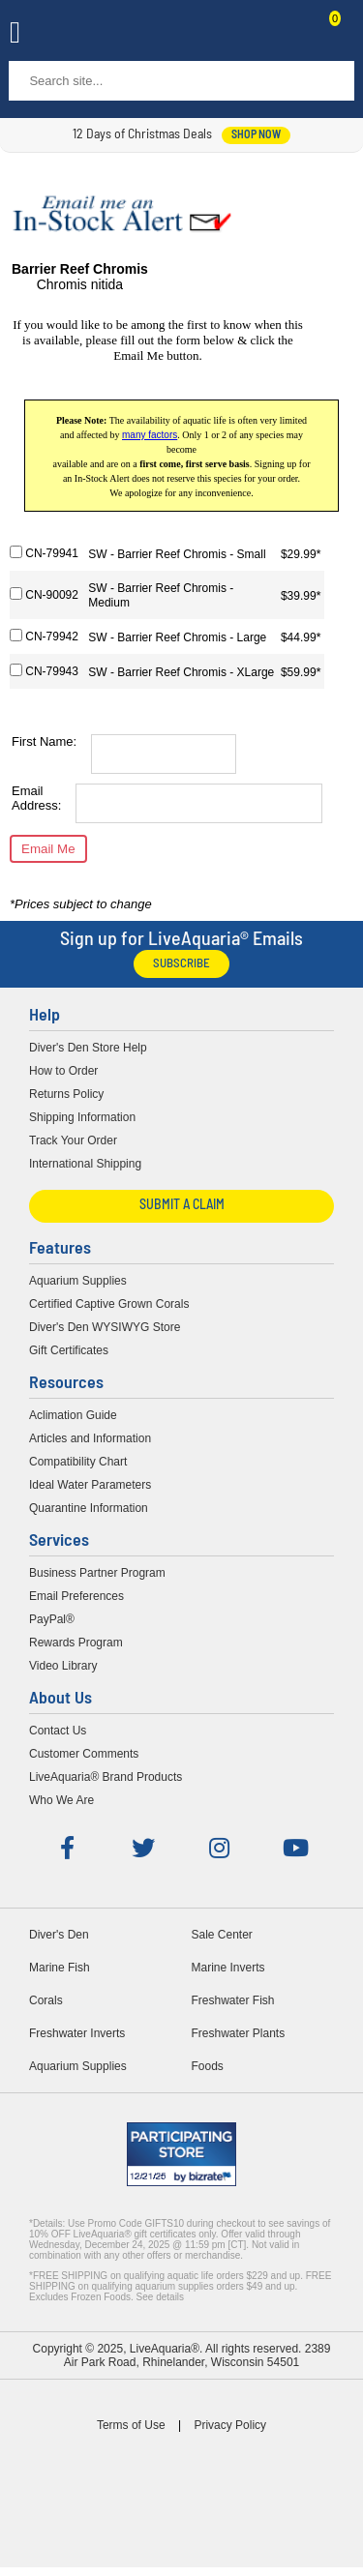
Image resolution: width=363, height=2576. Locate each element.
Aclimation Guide (73, 1415)
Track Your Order (73, 1140)
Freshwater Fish (233, 2000)
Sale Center (222, 1934)
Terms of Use (131, 2425)
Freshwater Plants (239, 2033)
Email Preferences (76, 1596)
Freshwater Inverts (77, 2033)
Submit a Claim (182, 1206)
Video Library (63, 1666)
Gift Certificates (68, 1350)
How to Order (63, 1071)
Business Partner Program (97, 1573)
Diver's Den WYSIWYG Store (104, 1327)
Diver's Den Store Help (88, 1047)
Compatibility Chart (78, 1461)
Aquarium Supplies (78, 1281)
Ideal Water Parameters (90, 1485)
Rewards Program (76, 1642)
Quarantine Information (88, 1508)
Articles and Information (90, 1438)
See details (160, 2297)
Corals (46, 2000)
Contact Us (287, 34)
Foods (208, 2066)
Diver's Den (59, 1934)
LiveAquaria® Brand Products (105, 1777)
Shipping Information (82, 1117)
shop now (256, 135)
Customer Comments (83, 1754)
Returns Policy (66, 1094)
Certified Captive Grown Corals (109, 1304)
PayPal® (52, 1619)
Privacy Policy (230, 2425)
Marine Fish (59, 1967)
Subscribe (181, 964)
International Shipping (85, 1163)
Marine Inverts (228, 1967)
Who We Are (61, 1800)
